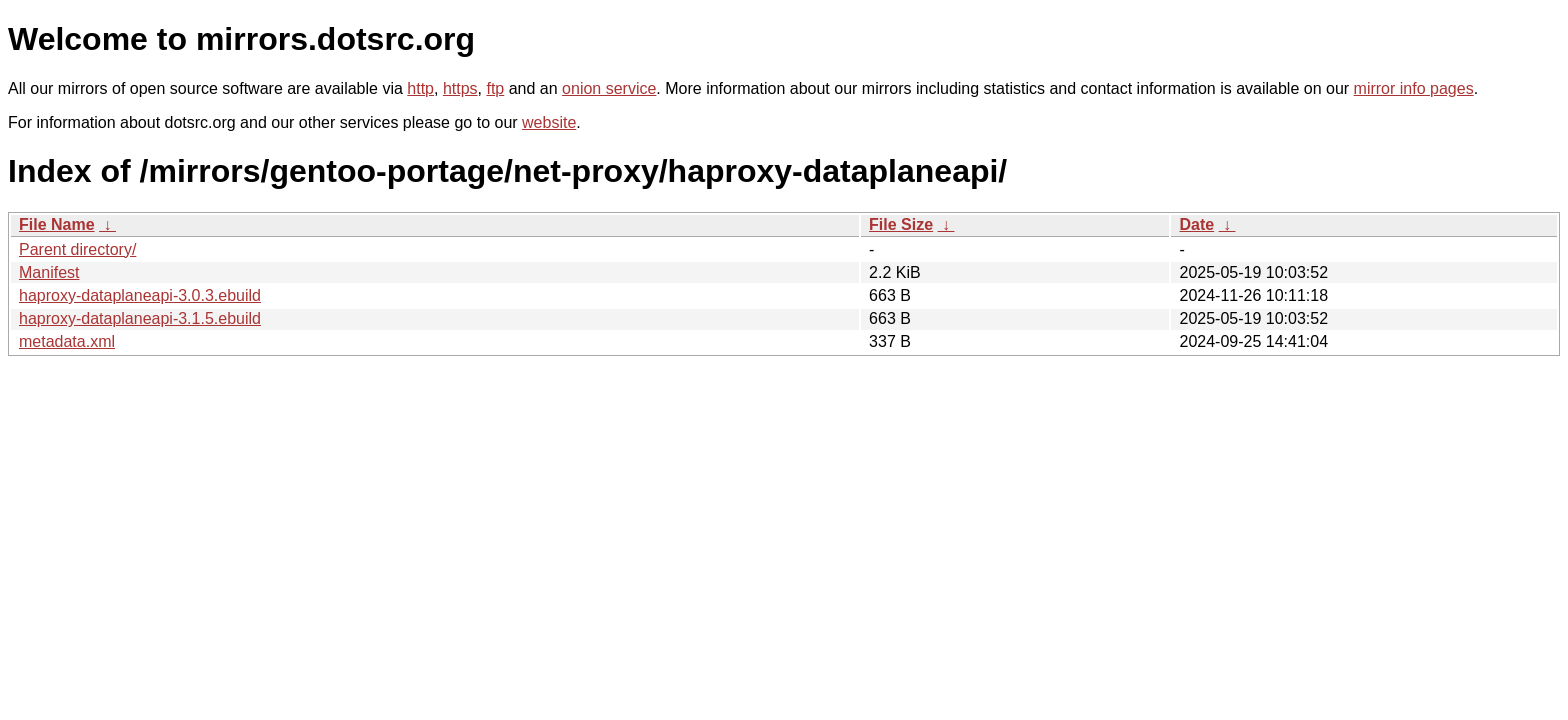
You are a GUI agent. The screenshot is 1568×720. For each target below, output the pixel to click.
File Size (901, 224)
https (460, 88)
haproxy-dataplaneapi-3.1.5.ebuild (140, 318)
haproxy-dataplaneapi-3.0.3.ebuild (140, 295)
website (549, 122)
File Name (57, 224)
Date (1196, 224)
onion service (609, 88)
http (420, 88)
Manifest (49, 272)
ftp (495, 88)
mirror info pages (1414, 88)
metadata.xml (67, 341)
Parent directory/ (77, 249)
